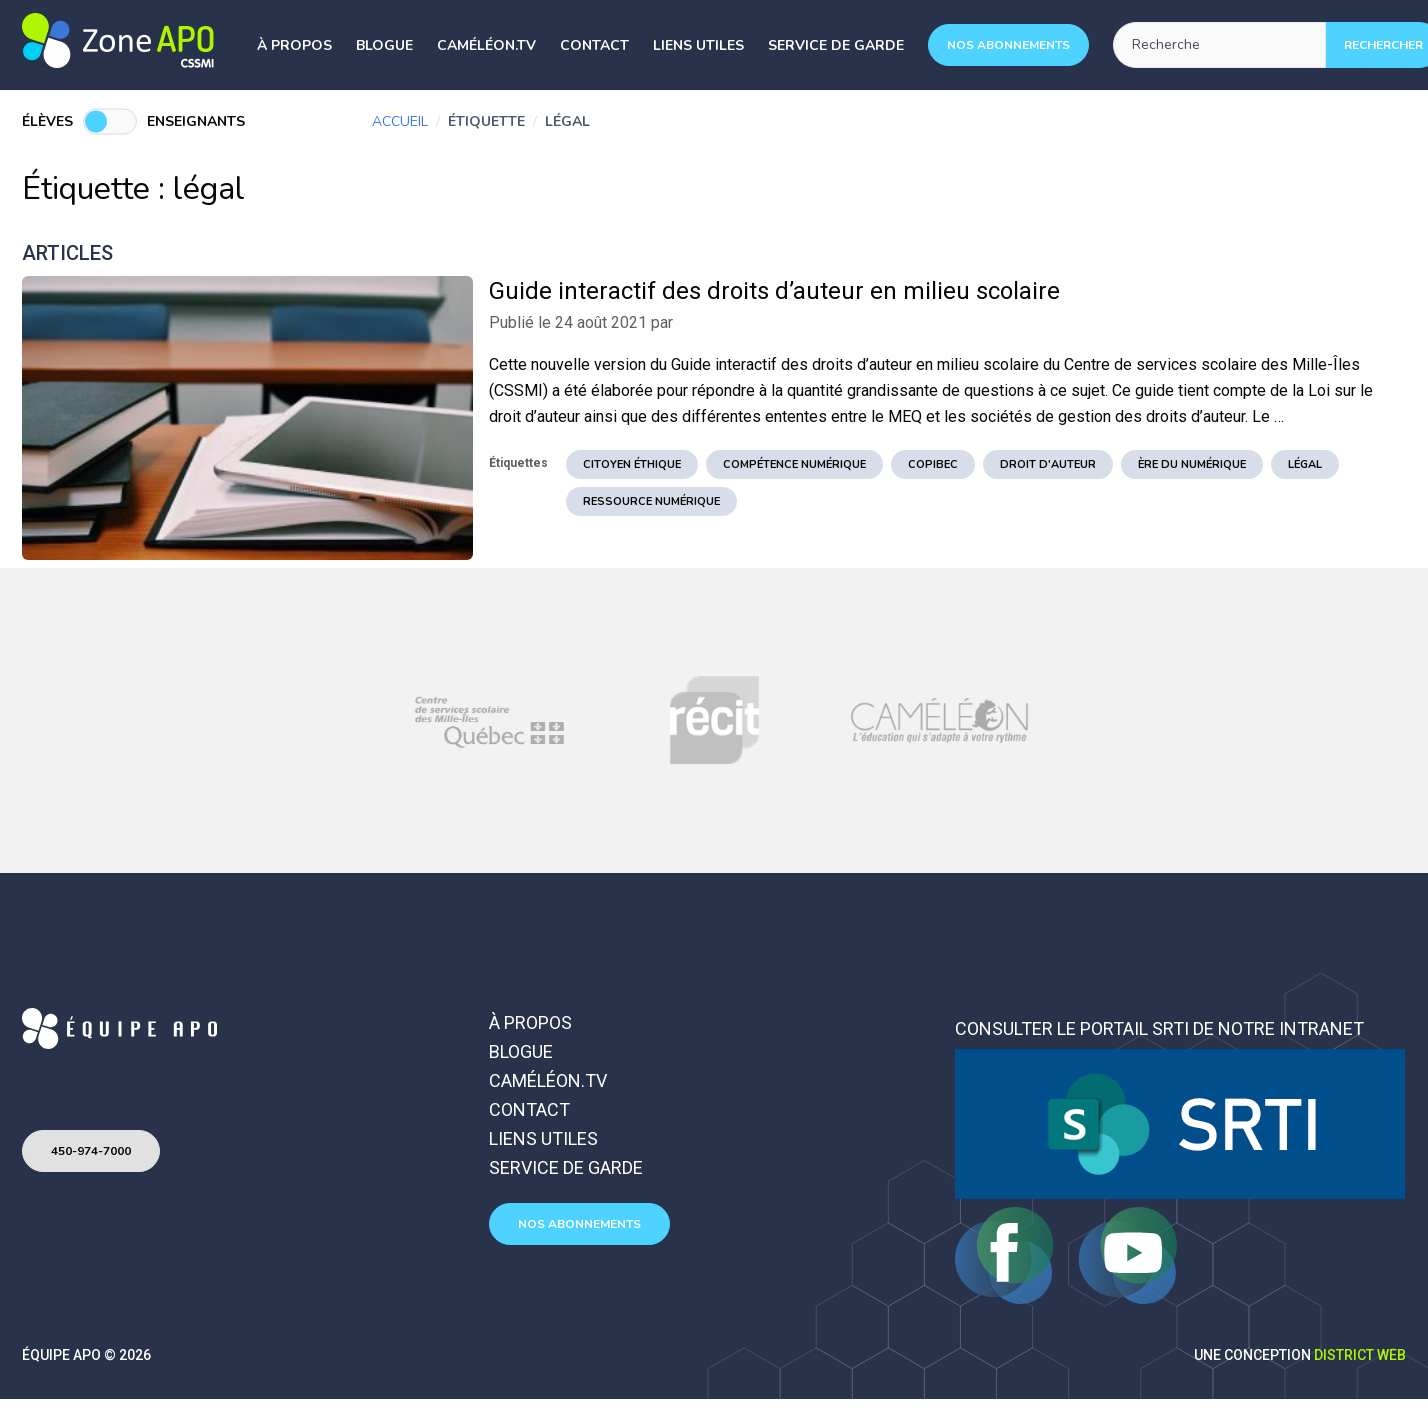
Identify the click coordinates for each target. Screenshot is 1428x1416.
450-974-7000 (91, 1151)
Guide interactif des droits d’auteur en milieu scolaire (774, 291)
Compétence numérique (794, 464)
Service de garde (836, 45)
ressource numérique (651, 501)
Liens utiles (698, 45)
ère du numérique (1192, 464)
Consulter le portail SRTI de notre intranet (1159, 1028)
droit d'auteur (1048, 464)
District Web (1360, 1355)
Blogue (384, 45)
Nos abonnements (1008, 45)
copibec (933, 464)
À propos (294, 45)
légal (1305, 464)
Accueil (400, 121)
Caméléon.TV (486, 45)
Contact (594, 45)
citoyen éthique (632, 464)
